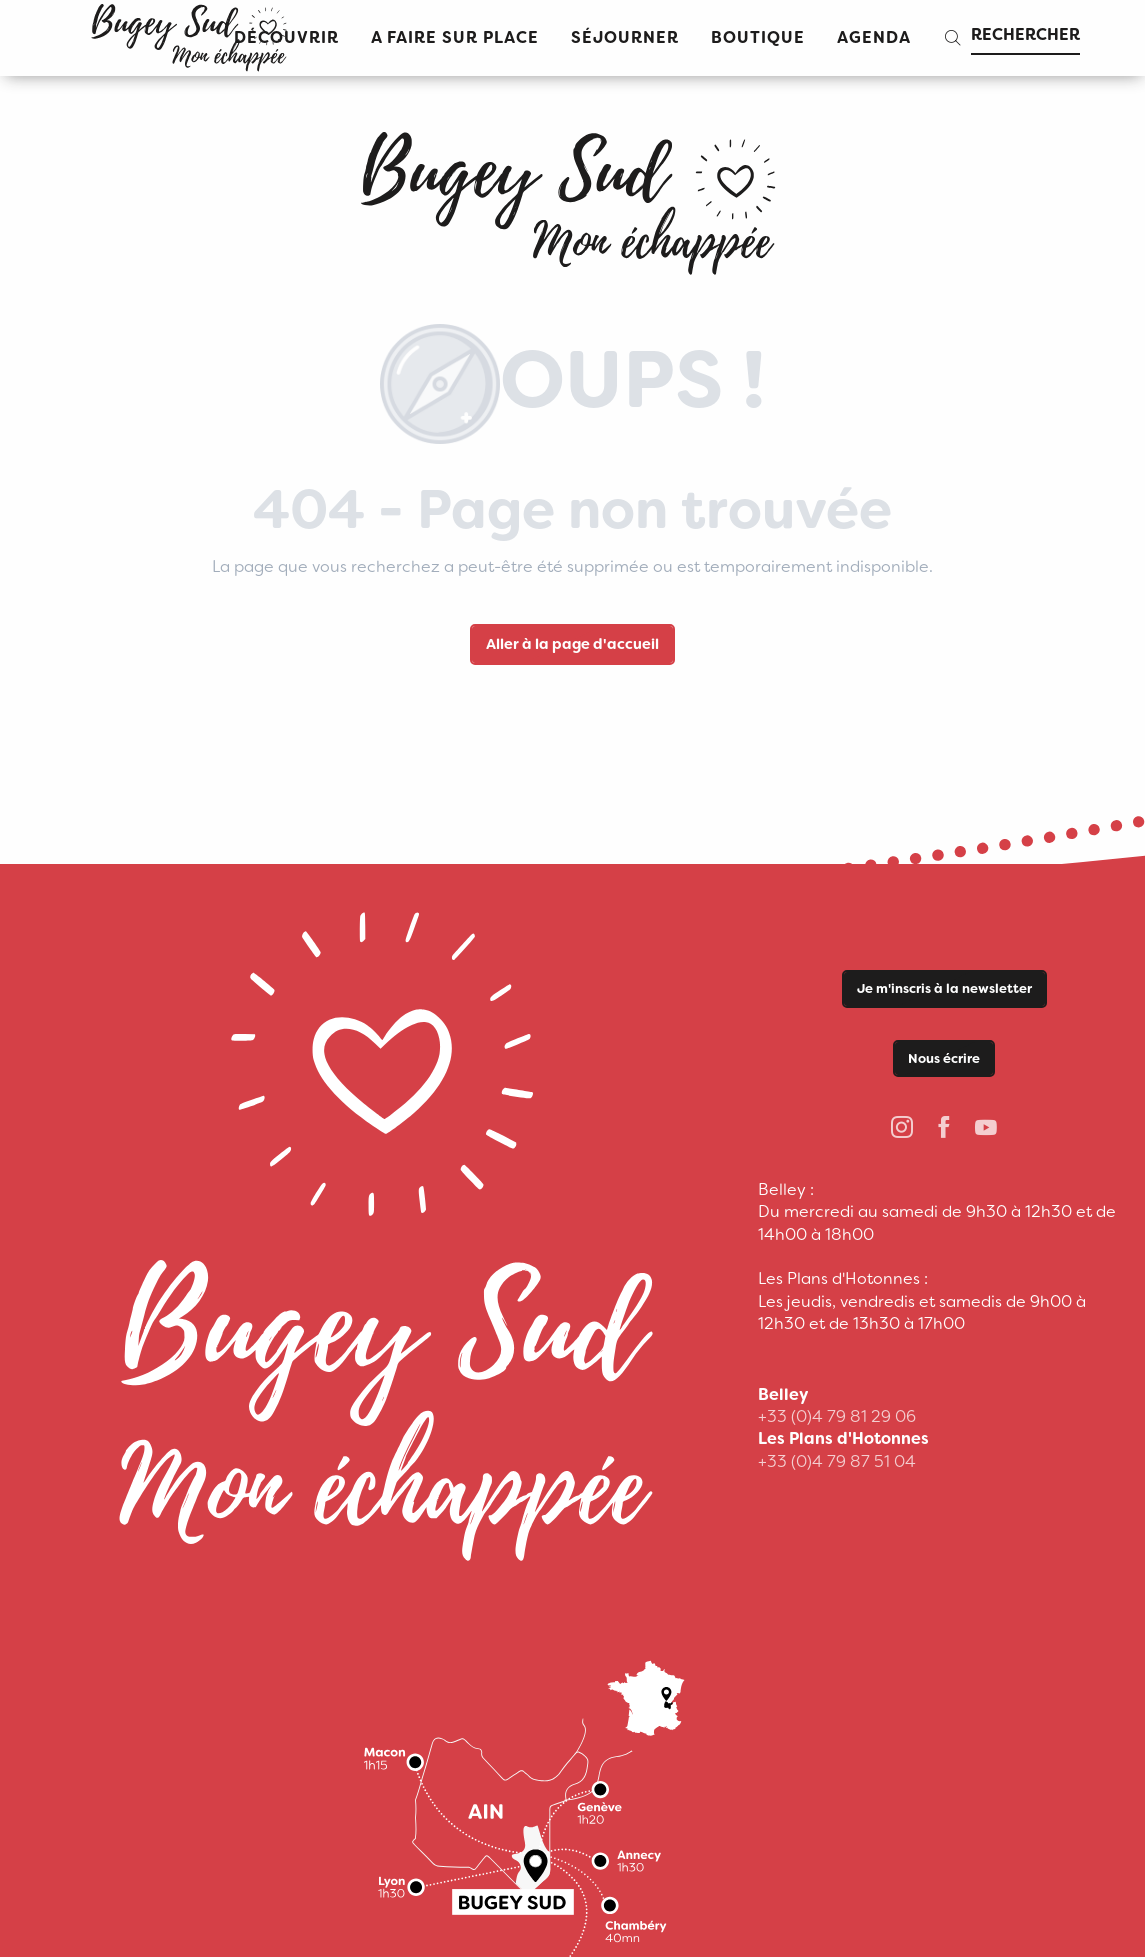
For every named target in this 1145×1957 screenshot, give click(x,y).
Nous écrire (944, 1058)
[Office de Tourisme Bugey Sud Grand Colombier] (572, 196)
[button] (455, 38)
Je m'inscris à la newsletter (944, 988)
